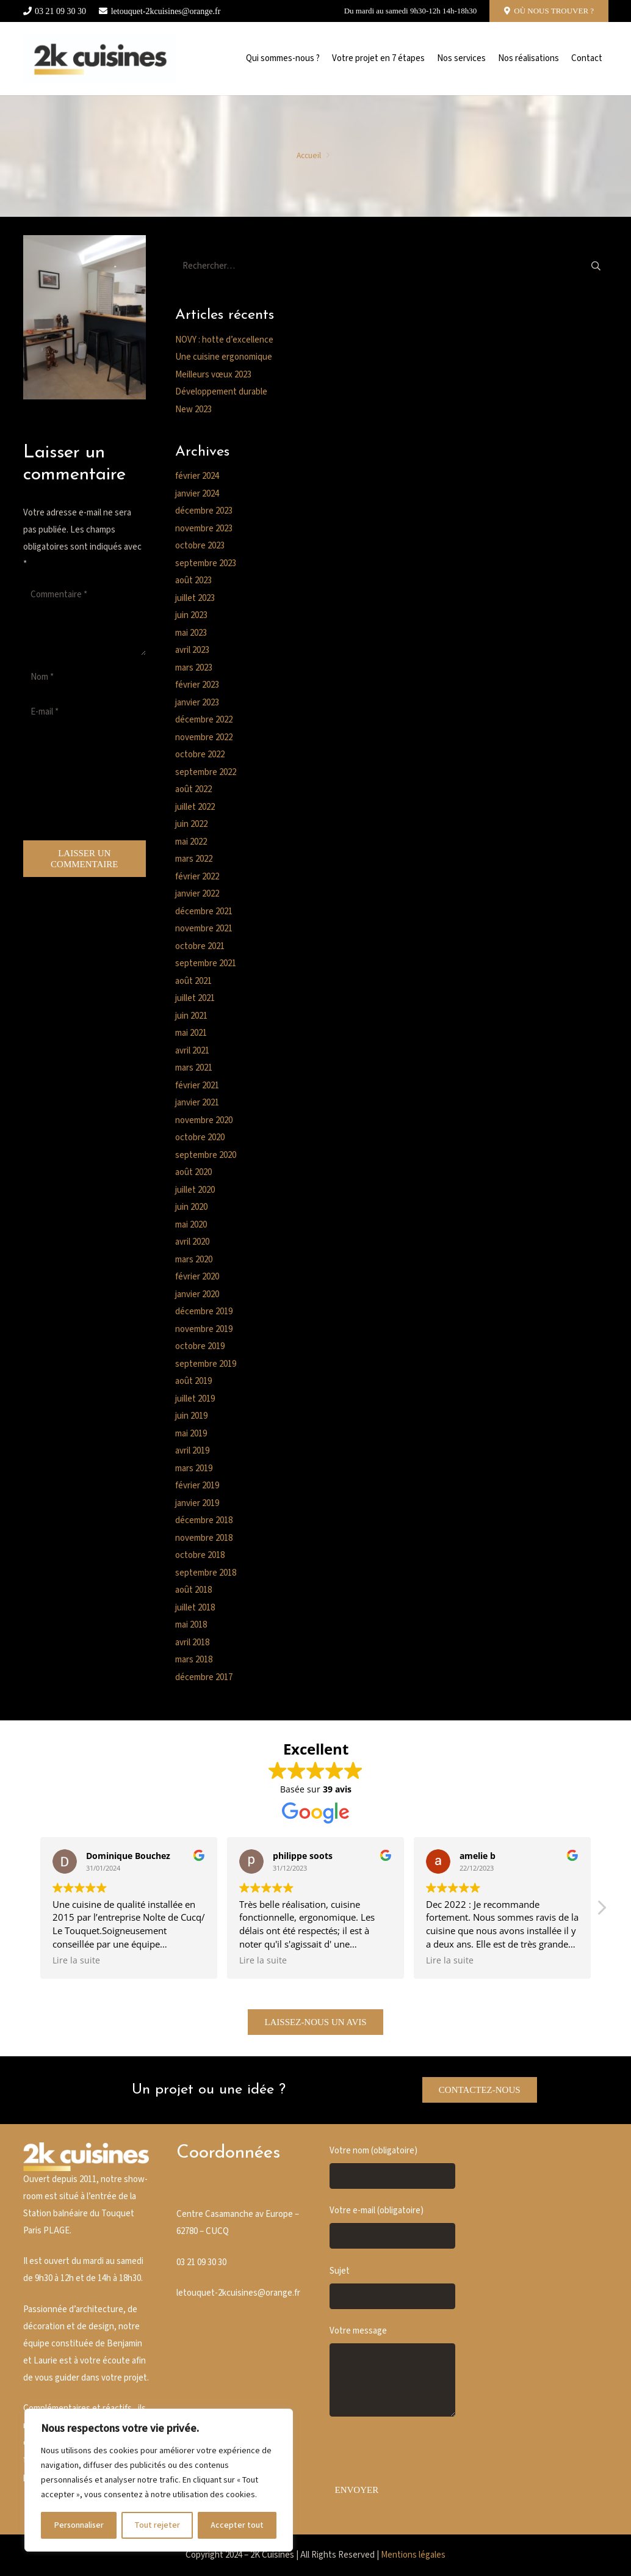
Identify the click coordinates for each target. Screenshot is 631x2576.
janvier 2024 (197, 494)
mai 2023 (191, 633)
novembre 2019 (204, 1329)
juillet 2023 (195, 598)
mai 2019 (191, 1433)
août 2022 (193, 789)
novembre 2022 (204, 737)
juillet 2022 (195, 807)
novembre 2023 (204, 528)
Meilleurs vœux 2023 (213, 374)
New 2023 (193, 409)
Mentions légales (413, 2555)
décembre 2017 (204, 1677)
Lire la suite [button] (76, 1960)
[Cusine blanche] (99, 58)
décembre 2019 (204, 1311)
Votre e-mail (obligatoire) (392, 2227)
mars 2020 (193, 1259)
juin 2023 (191, 615)
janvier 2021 (197, 1102)
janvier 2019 (197, 1503)
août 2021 (193, 981)
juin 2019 (191, 1416)
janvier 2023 (197, 702)
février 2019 (197, 1485)
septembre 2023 (205, 563)
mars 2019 (193, 1468)
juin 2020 (191, 1207)
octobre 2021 (200, 946)
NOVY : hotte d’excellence (224, 340)
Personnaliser (79, 2525)
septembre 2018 (205, 1573)
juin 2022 (191, 824)
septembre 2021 (205, 963)
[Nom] (84, 677)
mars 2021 (193, 1068)
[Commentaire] (84, 618)
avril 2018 (192, 1642)
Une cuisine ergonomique (223, 357)
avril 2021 (192, 1051)
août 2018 (193, 1590)
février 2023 (197, 685)
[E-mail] (84, 712)
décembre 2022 (204, 720)
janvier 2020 (197, 1294)
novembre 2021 (204, 928)
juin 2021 (191, 1016)
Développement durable (221, 392)
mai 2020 (191, 1225)
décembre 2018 (204, 1520)
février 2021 (197, 1085)
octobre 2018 (200, 1555)
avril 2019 (192, 1451)
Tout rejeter (157, 2525)
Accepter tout (237, 2525)
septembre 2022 (205, 772)
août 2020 (193, 1172)
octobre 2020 (200, 1137)
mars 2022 (193, 859)
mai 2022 (191, 842)
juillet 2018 (195, 1608)
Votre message (392, 2371)
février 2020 (197, 1277)
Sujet (392, 2287)
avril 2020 (192, 1242)
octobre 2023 (200, 545)
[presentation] (73, 784)
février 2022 (197, 876)
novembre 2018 (204, 1538)
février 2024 (197, 476)
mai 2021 (191, 1033)
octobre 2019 (200, 1346)
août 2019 (193, 1381)
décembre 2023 (204, 511)
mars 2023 (193, 668)
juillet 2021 (195, 998)
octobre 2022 (200, 754)
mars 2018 (193, 1659)
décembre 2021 (204, 911)
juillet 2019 (195, 1399)
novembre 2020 (204, 1120)
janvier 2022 (197, 894)
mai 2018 (191, 1625)
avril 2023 (192, 650)
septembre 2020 (205, 1155)
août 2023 (193, 580)
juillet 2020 (195, 1190)
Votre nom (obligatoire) (392, 2167)
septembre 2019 (205, 1364)
